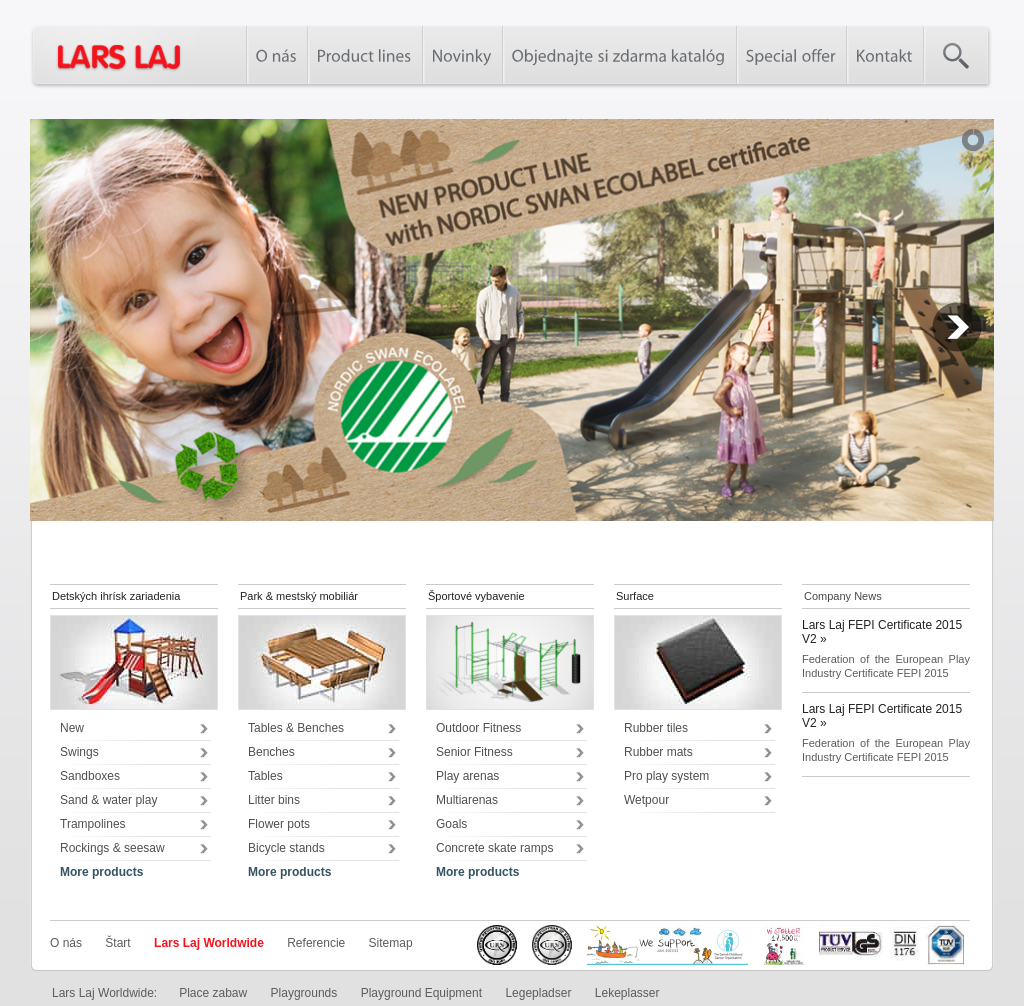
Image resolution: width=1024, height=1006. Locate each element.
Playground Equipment (421, 993)
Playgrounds (304, 993)
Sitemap (391, 943)
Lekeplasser (627, 993)
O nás (66, 943)
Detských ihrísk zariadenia (116, 596)
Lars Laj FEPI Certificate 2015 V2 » (882, 632)
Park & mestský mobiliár (299, 596)
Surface (635, 596)
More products (101, 872)
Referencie (316, 943)
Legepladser (538, 993)
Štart (117, 943)
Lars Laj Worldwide (209, 943)
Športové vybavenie (476, 596)
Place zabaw (213, 993)
